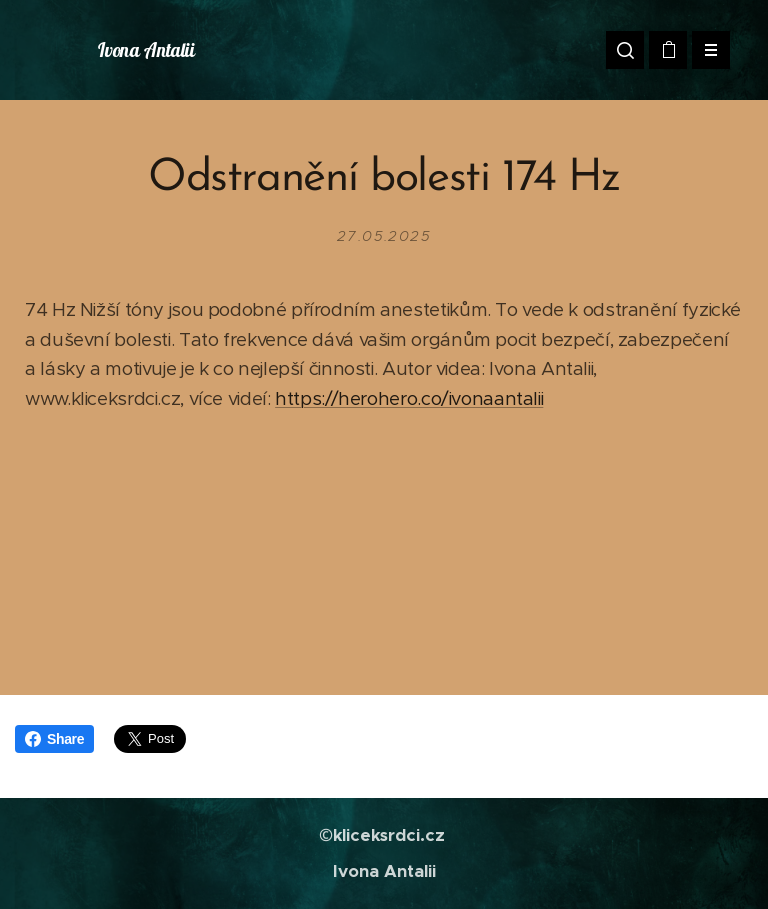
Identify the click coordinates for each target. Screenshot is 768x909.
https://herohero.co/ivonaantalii (409, 398)
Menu (704, 50)
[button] (625, 50)
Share (54, 739)
